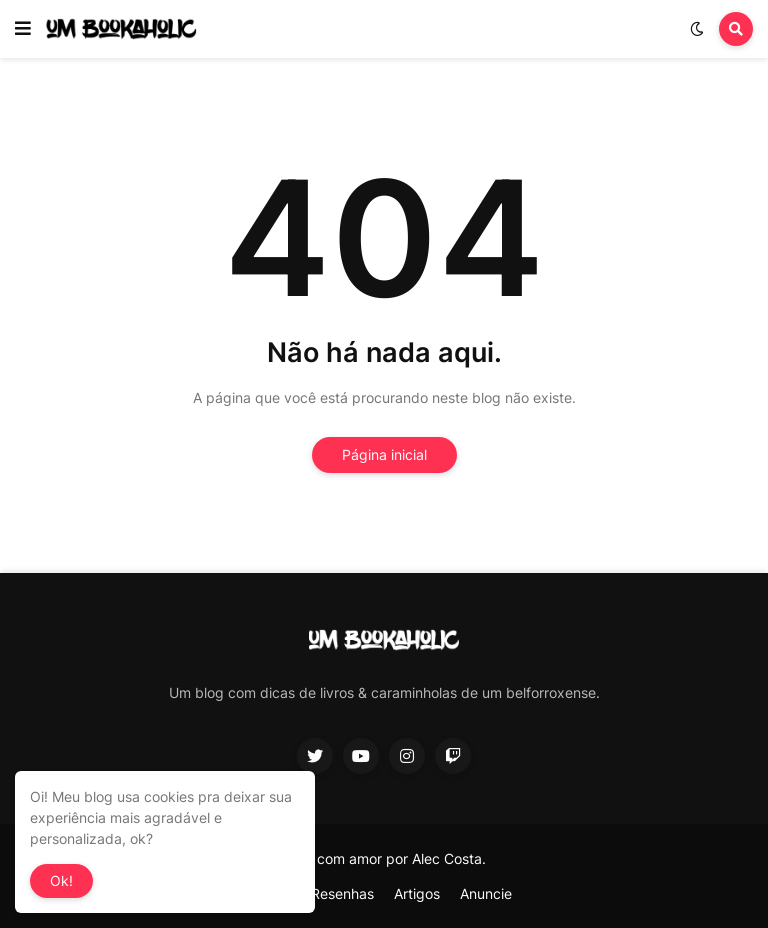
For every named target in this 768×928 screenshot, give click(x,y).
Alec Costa (447, 858)
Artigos (417, 893)
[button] (23, 29)
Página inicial (384, 454)
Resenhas (342, 893)
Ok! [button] (61, 880)
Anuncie (486, 893)
